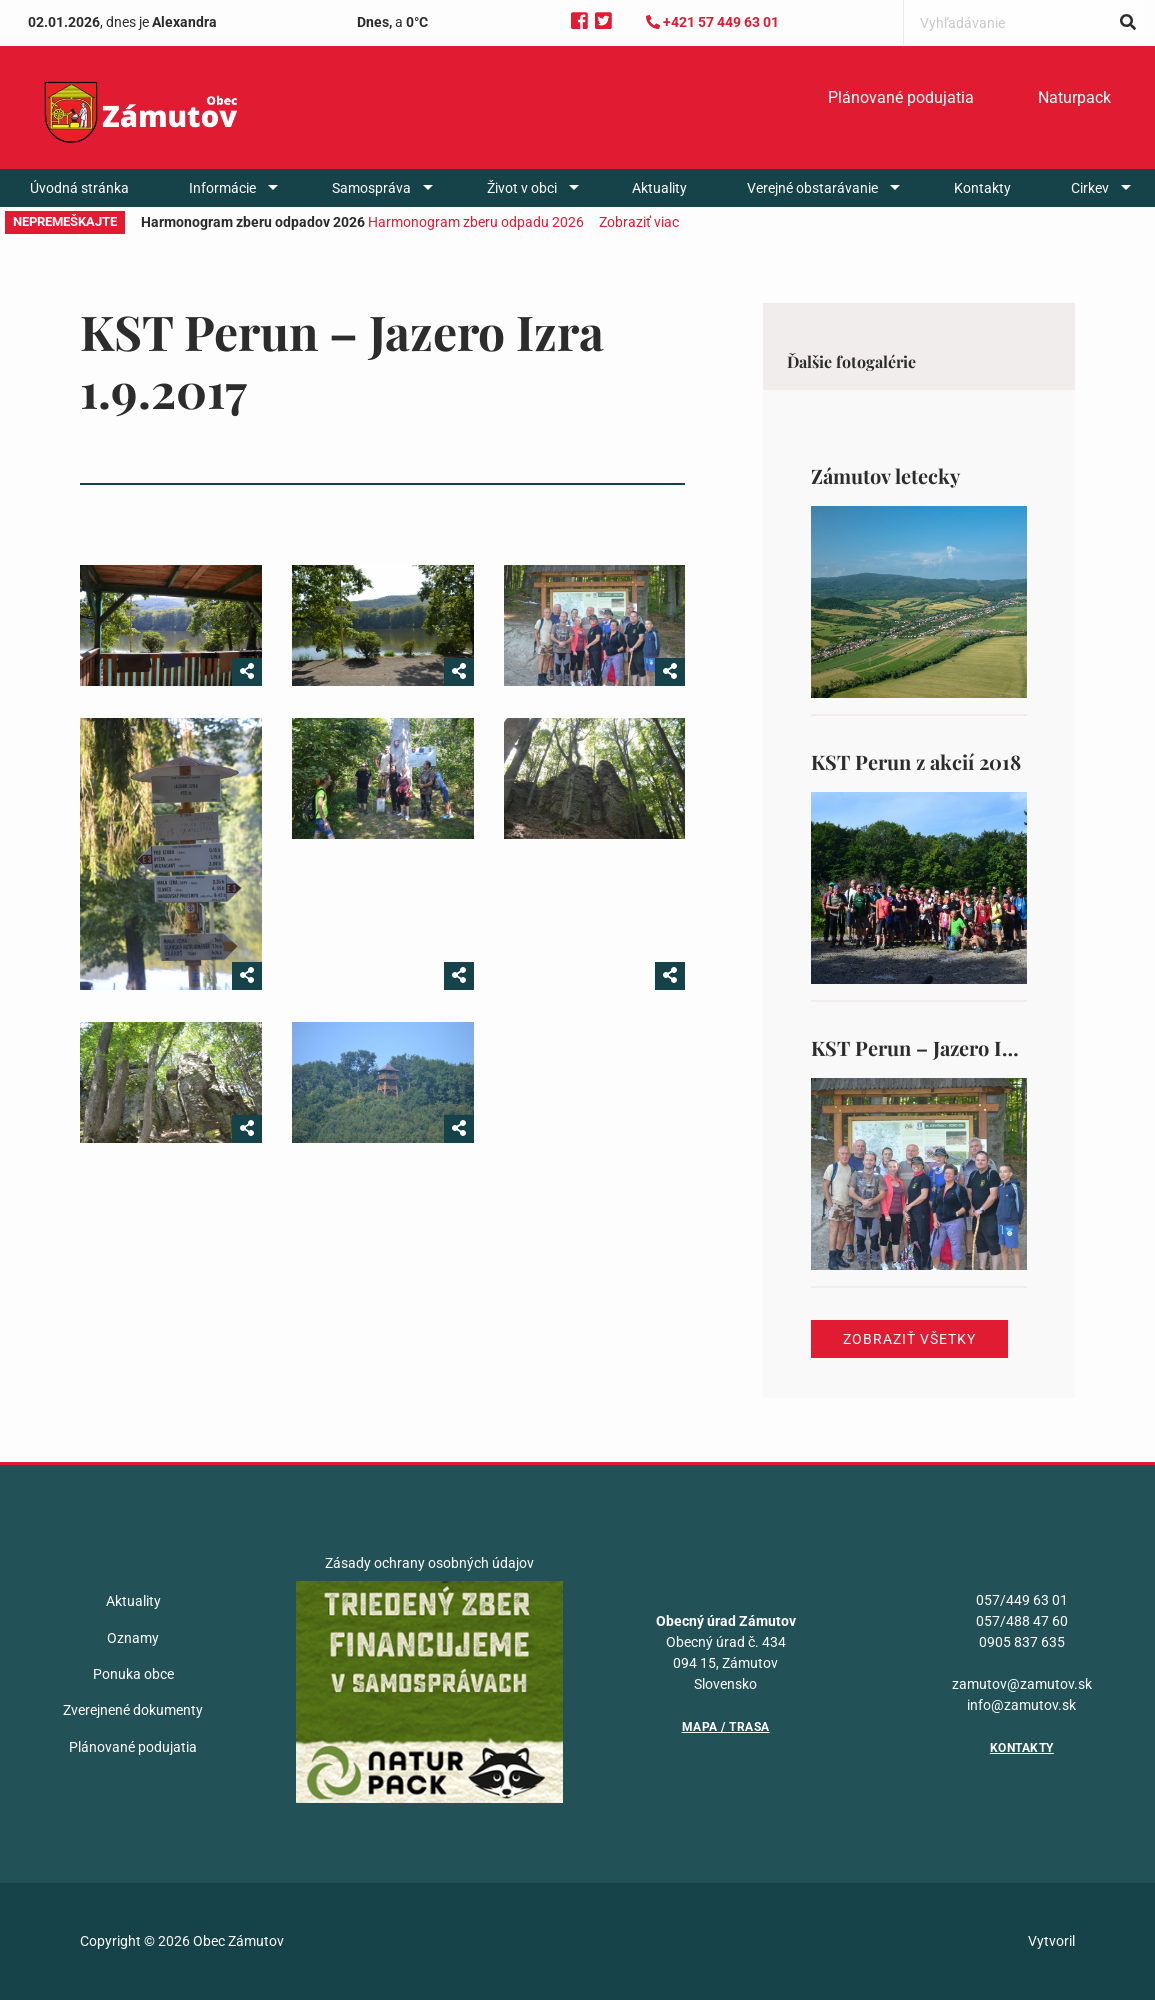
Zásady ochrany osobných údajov (429, 1563)
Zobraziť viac (639, 222)
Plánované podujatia (901, 97)
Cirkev (1090, 188)
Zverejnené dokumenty (133, 1710)
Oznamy (133, 1638)
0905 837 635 (1022, 1642)
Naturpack (1074, 97)
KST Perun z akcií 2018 (916, 761)
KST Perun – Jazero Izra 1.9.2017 (957, 1047)
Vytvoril (1051, 1941)
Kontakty (982, 188)
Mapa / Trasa (726, 1727)
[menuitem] (901, 98)
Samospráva (371, 188)
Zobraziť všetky (909, 1339)
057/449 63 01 (1022, 1600)
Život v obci (522, 188)
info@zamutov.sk (1021, 1705)
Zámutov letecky (885, 475)
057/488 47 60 (1022, 1621)
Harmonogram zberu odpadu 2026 (476, 222)
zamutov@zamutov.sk (1022, 1684)
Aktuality (659, 188)
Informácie (222, 188)
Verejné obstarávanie (812, 188)
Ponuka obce (133, 1674)
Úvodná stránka (79, 188)
